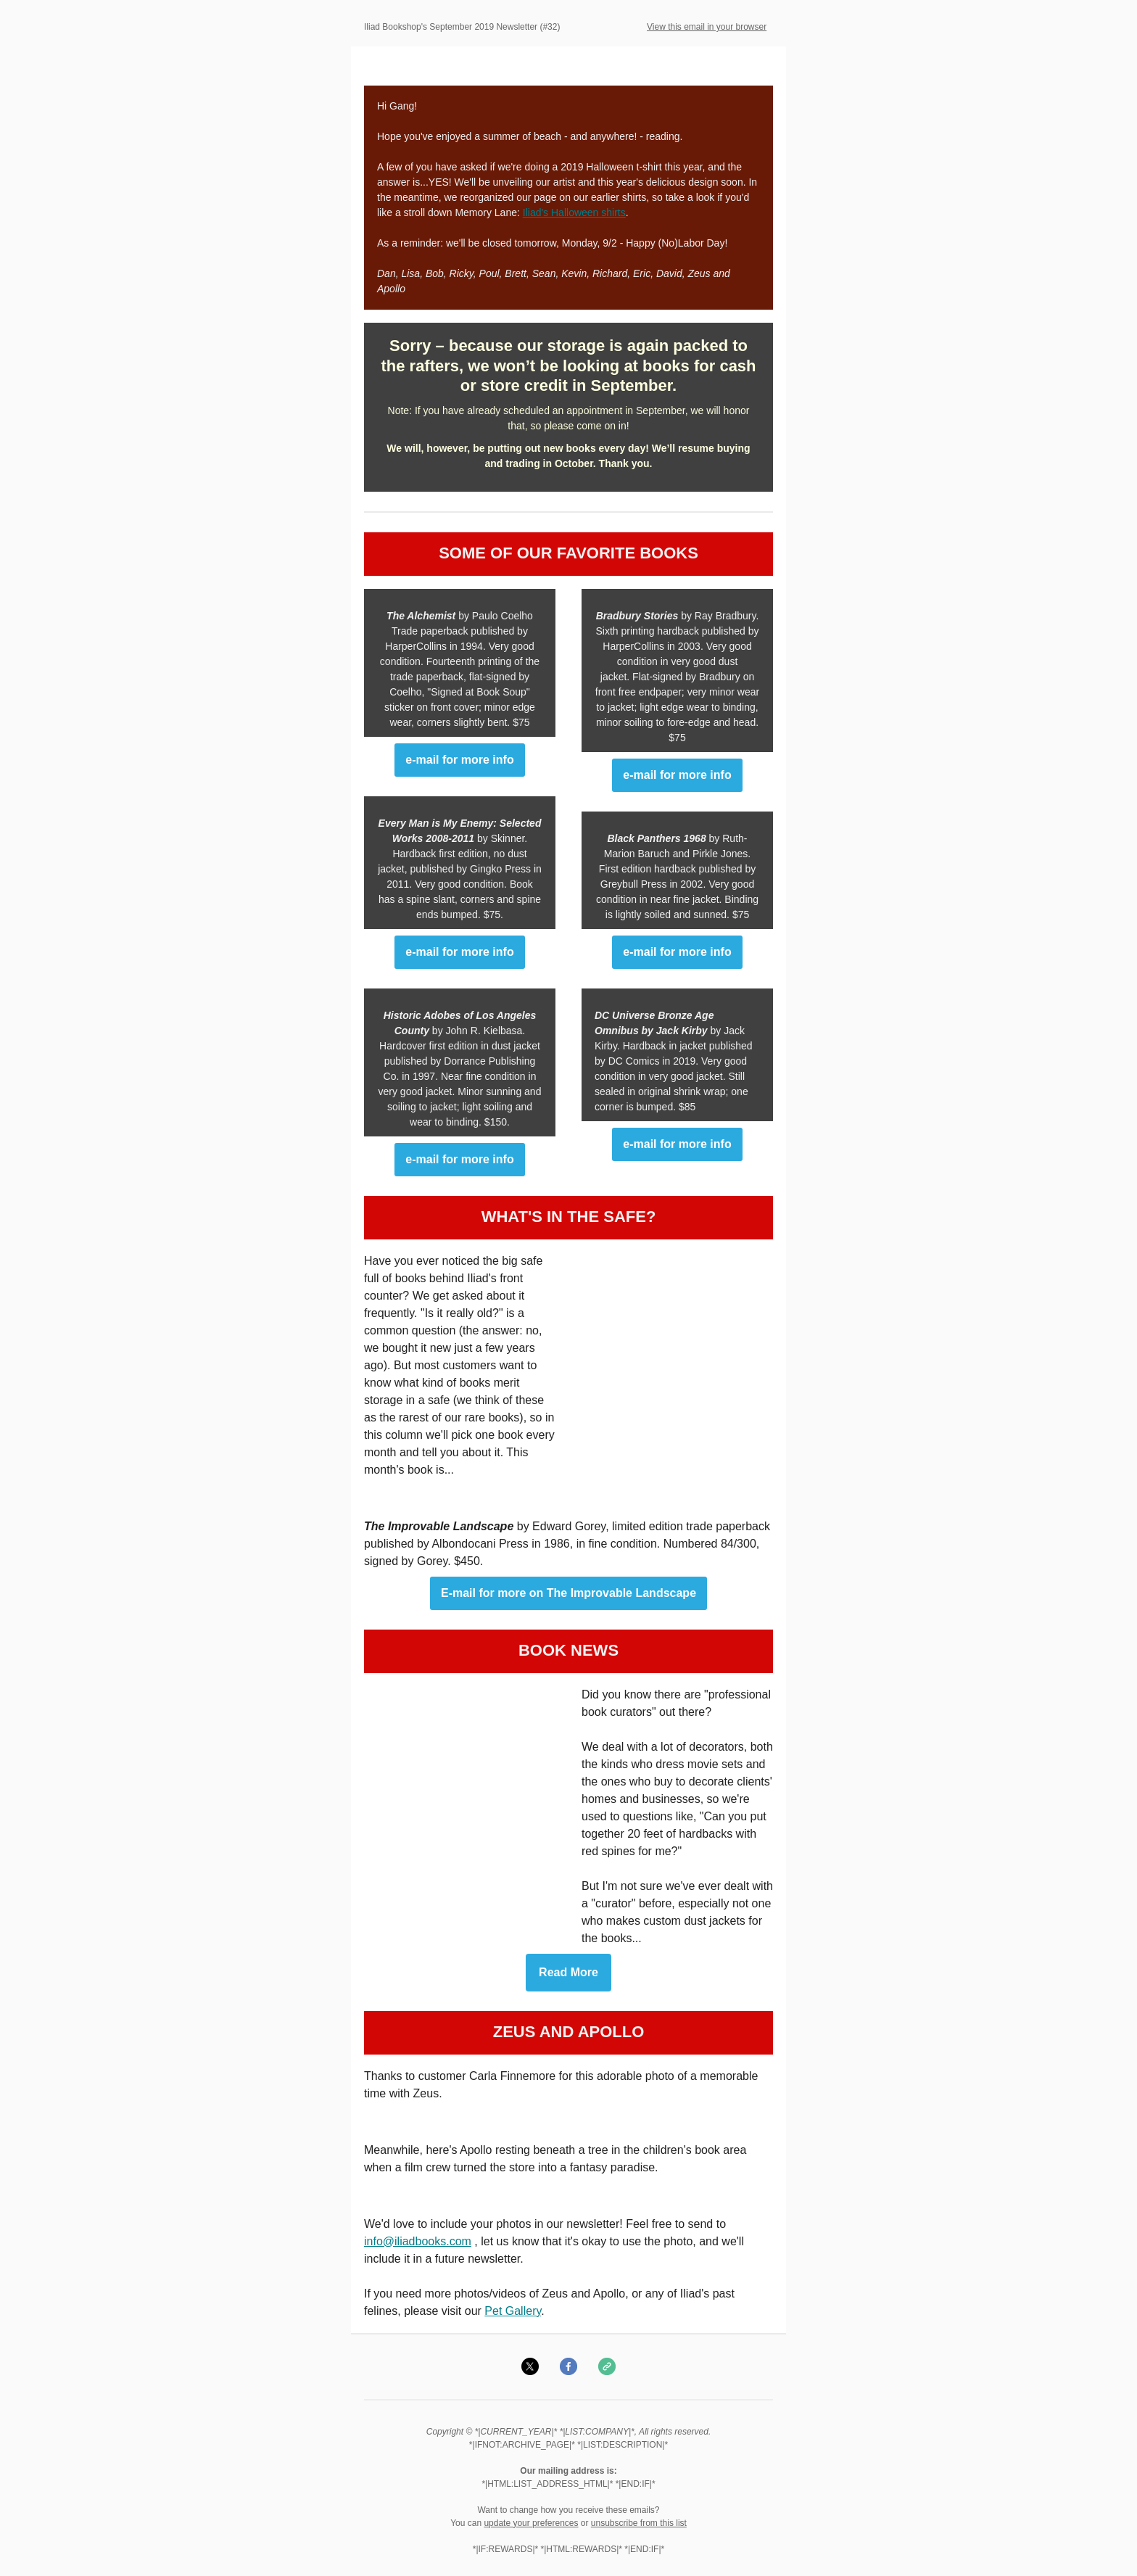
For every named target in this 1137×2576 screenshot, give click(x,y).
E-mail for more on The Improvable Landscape (568, 1593)
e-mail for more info (459, 760)
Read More (568, 1972)
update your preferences (531, 2523)
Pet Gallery (512, 2311)
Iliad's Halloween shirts (574, 212)
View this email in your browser (706, 27)
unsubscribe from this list (639, 2523)
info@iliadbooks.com (417, 2241)
